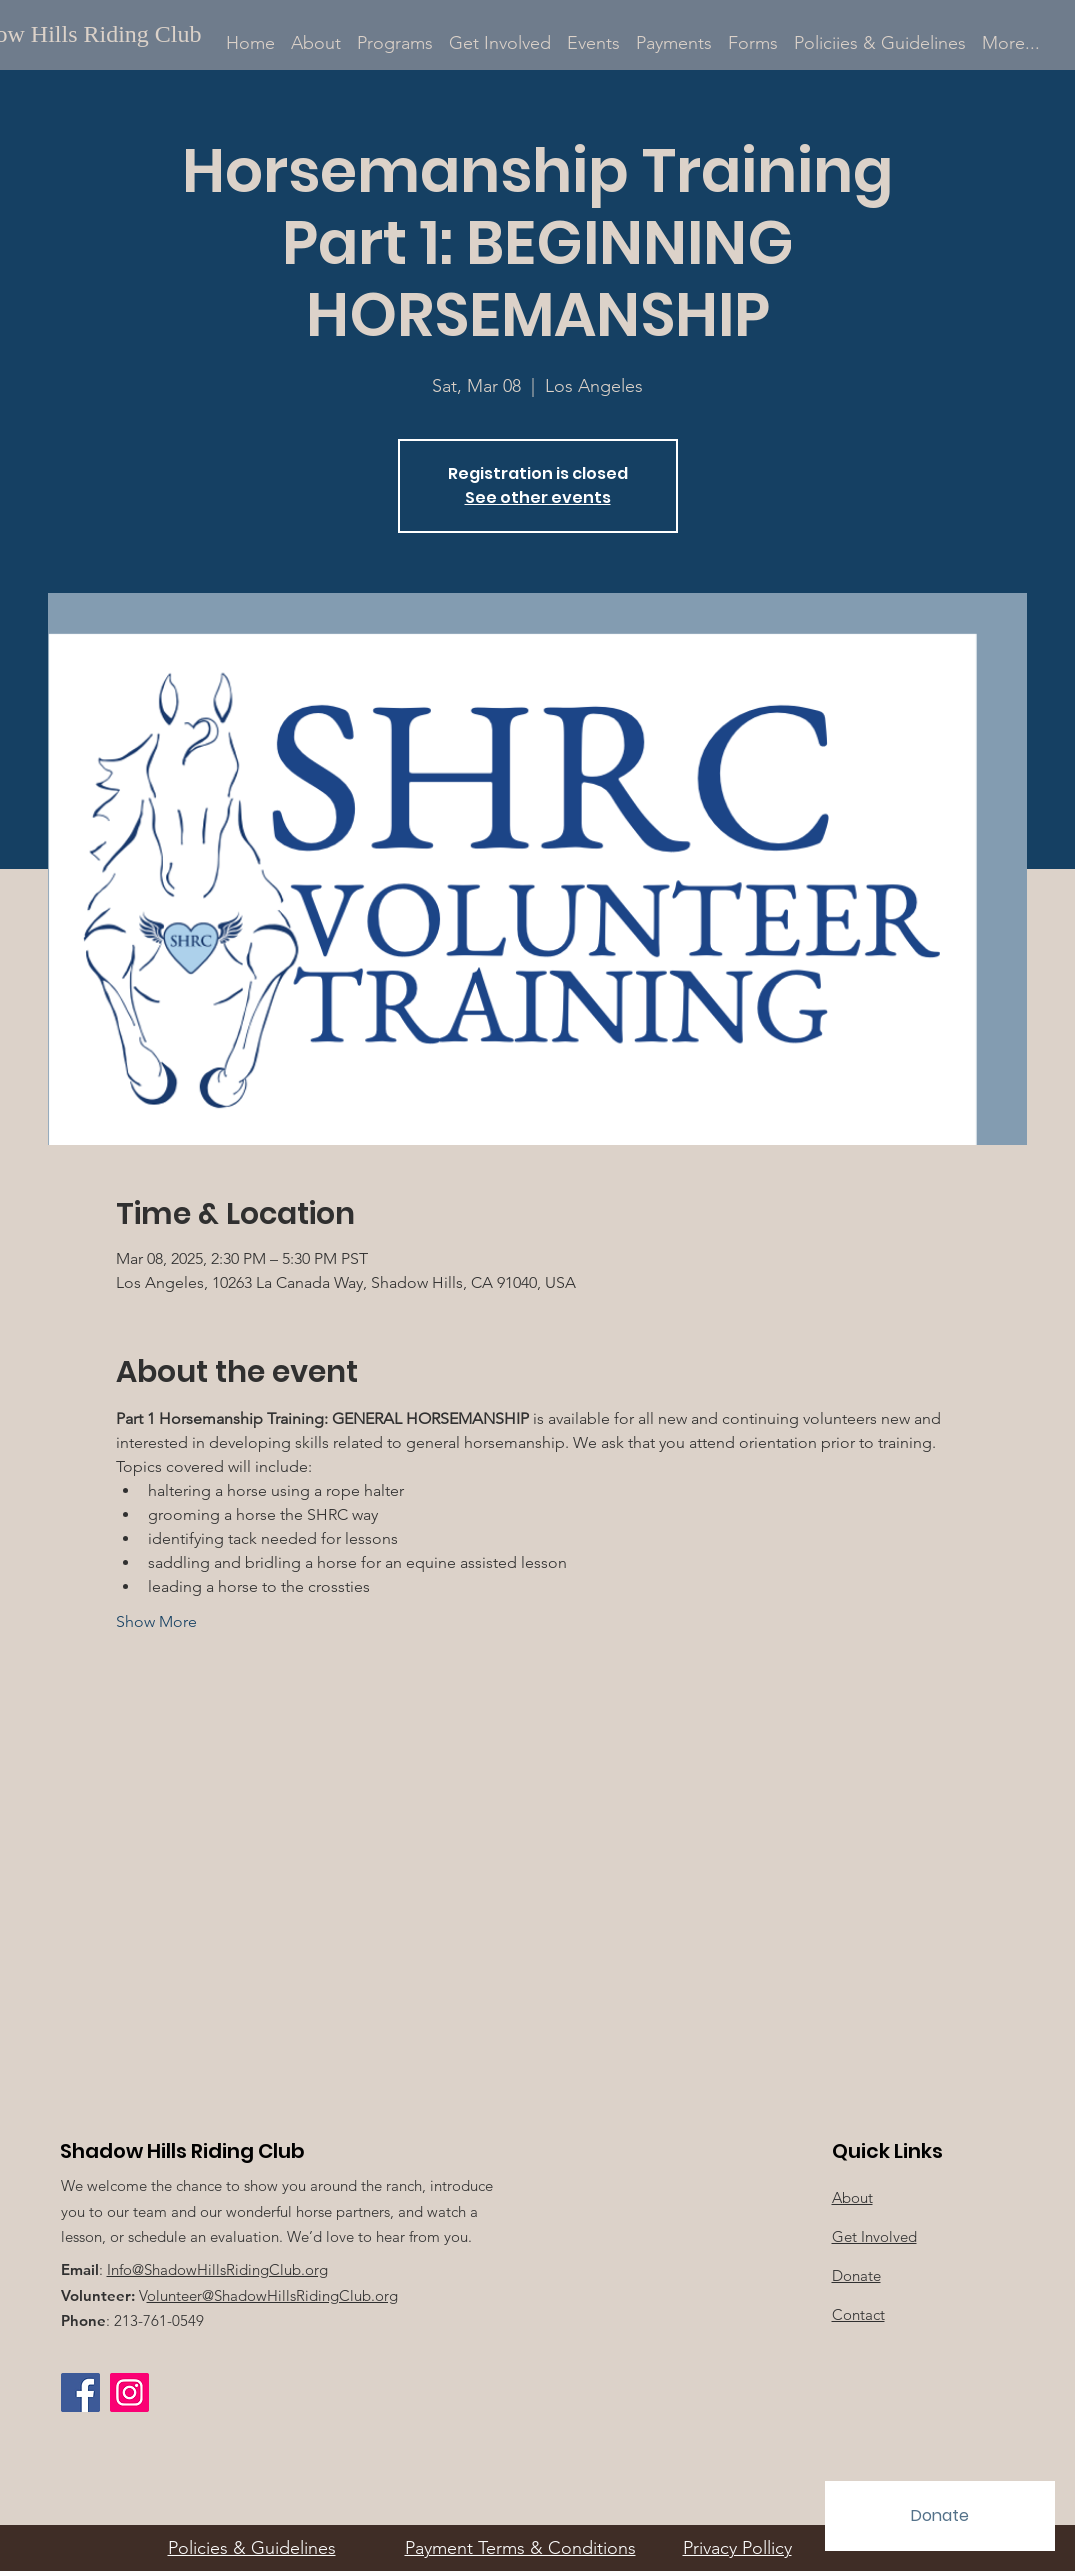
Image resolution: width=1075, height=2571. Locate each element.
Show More (156, 1621)
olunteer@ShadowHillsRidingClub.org (272, 2295)
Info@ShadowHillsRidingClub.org (217, 2269)
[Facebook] (80, 2392)
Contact (858, 2314)
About (852, 2197)
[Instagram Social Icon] (129, 2392)
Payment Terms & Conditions (520, 2548)
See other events (538, 497)
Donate (856, 2275)
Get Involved (874, 2236)
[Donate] (940, 2516)
